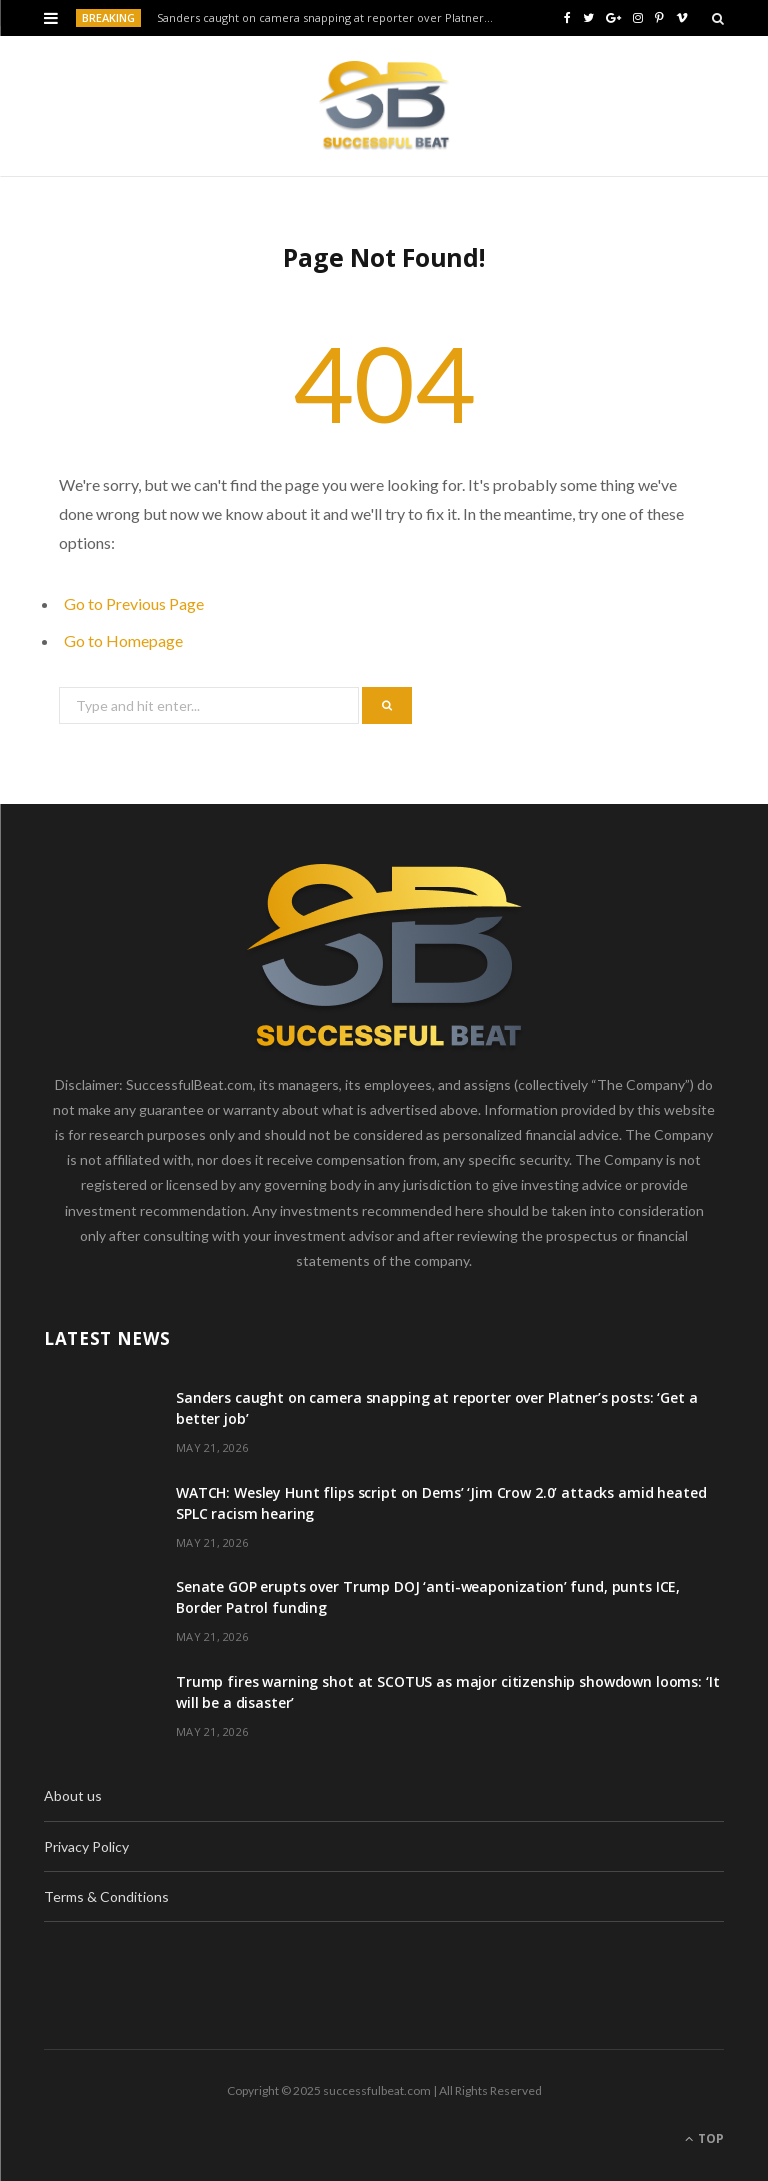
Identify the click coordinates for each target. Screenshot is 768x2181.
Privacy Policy (86, 1846)
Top (704, 2138)
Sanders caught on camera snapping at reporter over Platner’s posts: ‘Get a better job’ (330, 18)
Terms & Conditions (106, 1896)
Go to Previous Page (134, 603)
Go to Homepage (123, 640)
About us (73, 1795)
